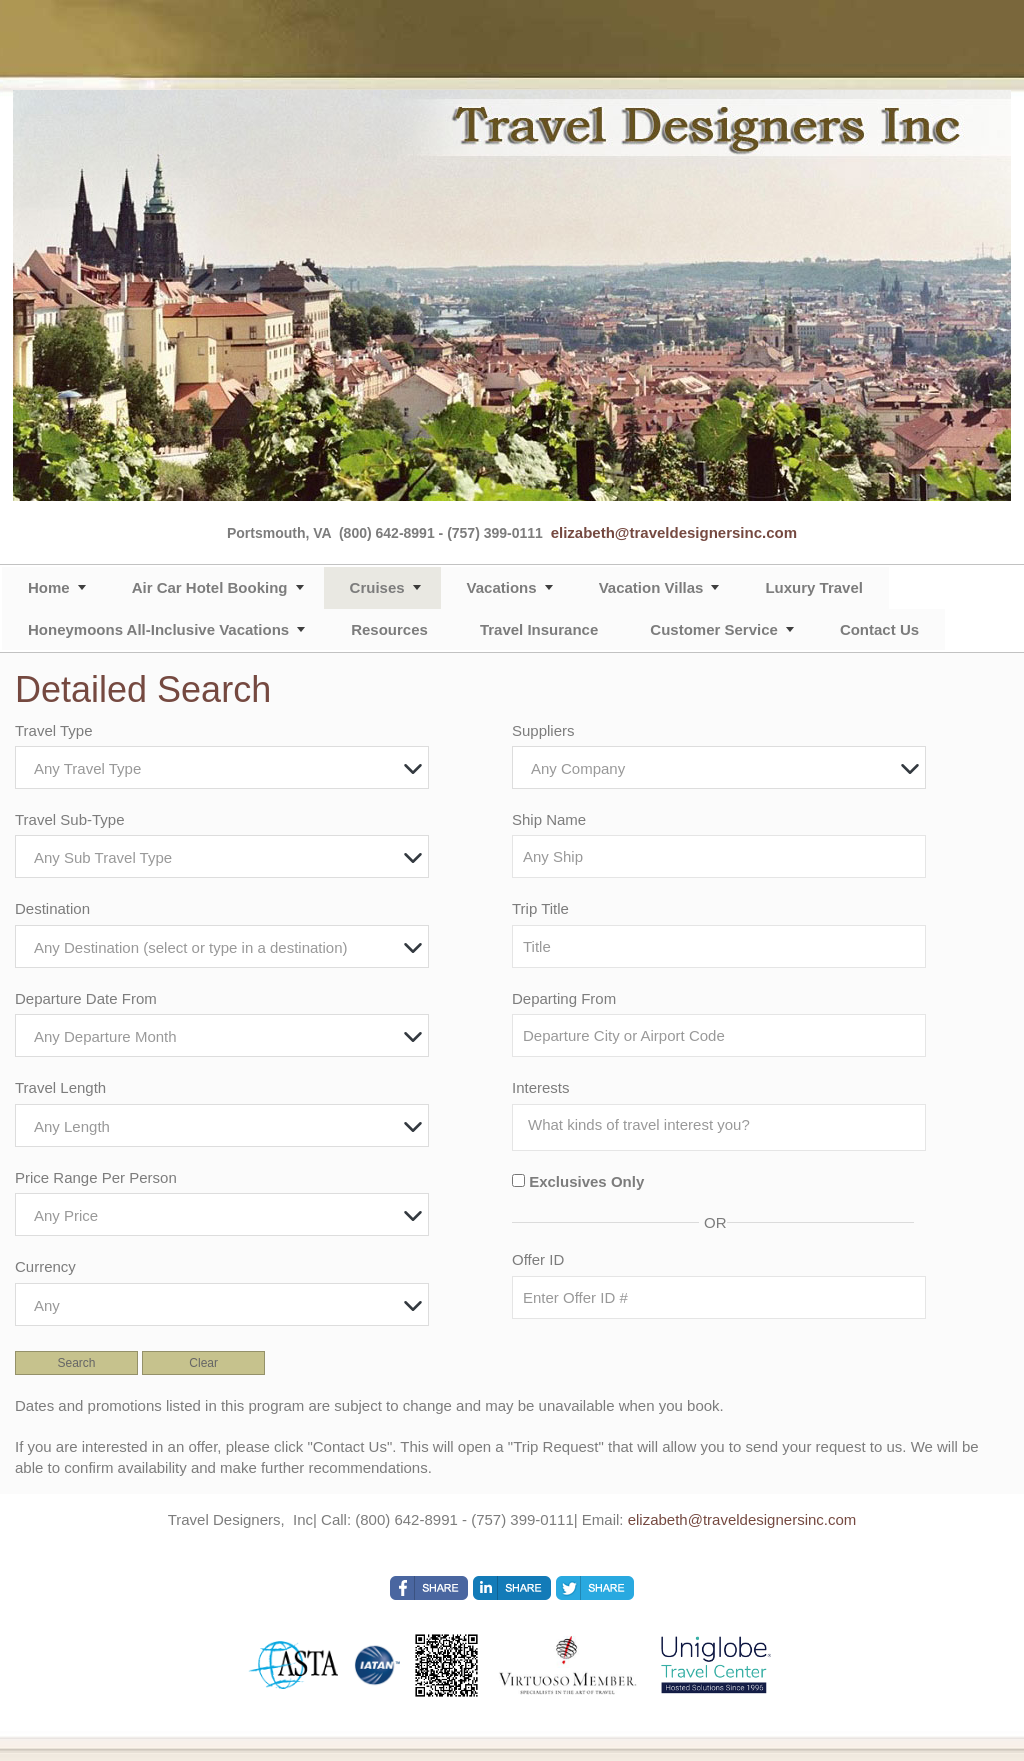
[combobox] (222, 767)
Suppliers (543, 730)
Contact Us (879, 629)
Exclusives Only (586, 1181)
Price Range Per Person (96, 1177)
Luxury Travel (814, 587)
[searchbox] (724, 1125)
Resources (389, 629)
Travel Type (54, 730)
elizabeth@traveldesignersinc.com (674, 532)
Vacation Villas (651, 587)
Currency (45, 1266)
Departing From (564, 998)
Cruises (377, 587)
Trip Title (540, 908)
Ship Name (549, 819)
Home (49, 587)
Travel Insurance (539, 629)
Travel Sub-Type (70, 819)
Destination (52, 908)
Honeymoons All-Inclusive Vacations (158, 629)
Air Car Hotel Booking (210, 587)
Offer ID (538, 1259)
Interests (541, 1087)
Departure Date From (86, 998)
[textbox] (227, 768)
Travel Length (60, 1087)
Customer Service (714, 629)
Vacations (502, 587)
